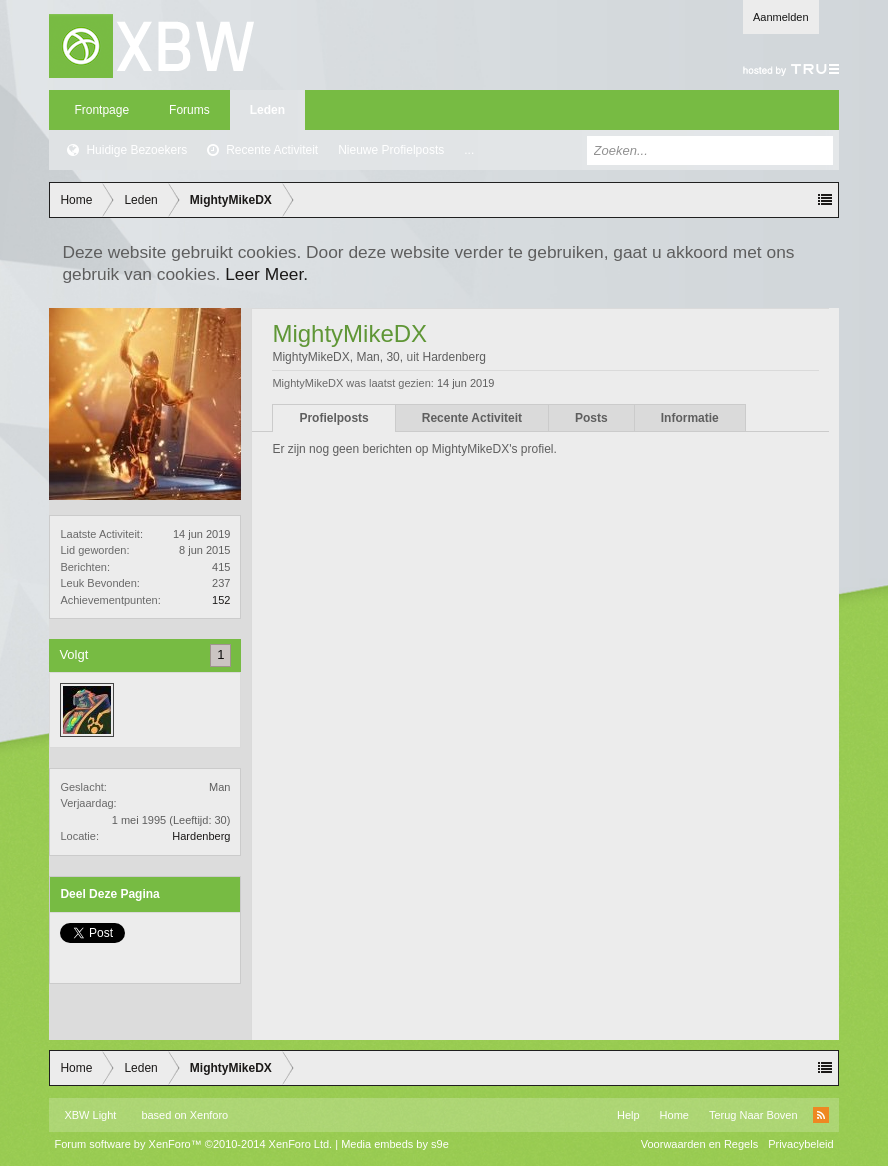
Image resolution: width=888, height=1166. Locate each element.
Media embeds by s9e (395, 1144)
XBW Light (90, 1115)
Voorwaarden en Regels (699, 1144)
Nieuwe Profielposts (391, 150)
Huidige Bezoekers (136, 150)
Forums (189, 110)
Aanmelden (781, 17)
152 (221, 600)
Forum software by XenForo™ (193, 1144)
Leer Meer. (266, 274)
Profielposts (333, 418)
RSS (821, 1115)
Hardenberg (201, 836)
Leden (267, 110)
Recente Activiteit (272, 150)
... (469, 150)
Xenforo (209, 1115)
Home (674, 1115)
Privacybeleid (800, 1144)
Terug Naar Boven (753, 1115)
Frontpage (101, 110)
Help (628, 1115)
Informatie (690, 418)
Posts (591, 418)
